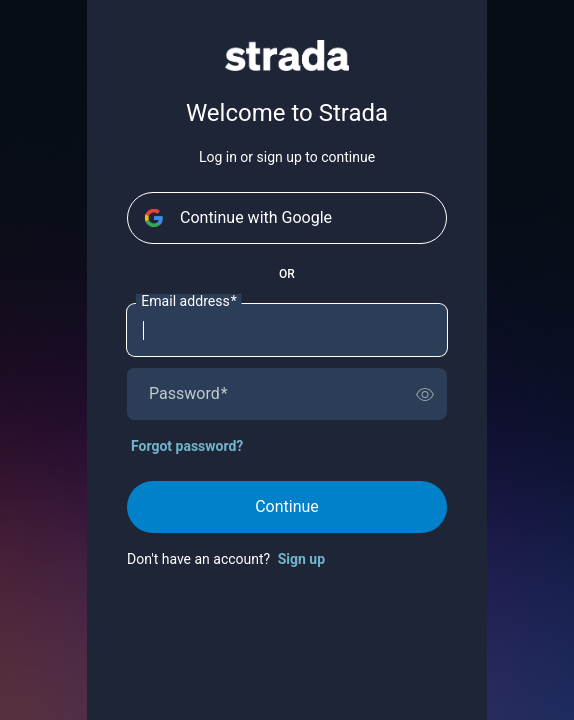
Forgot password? (187, 446)
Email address (188, 302)
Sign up (301, 559)
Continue (287, 506)
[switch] (425, 394)
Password (188, 394)
